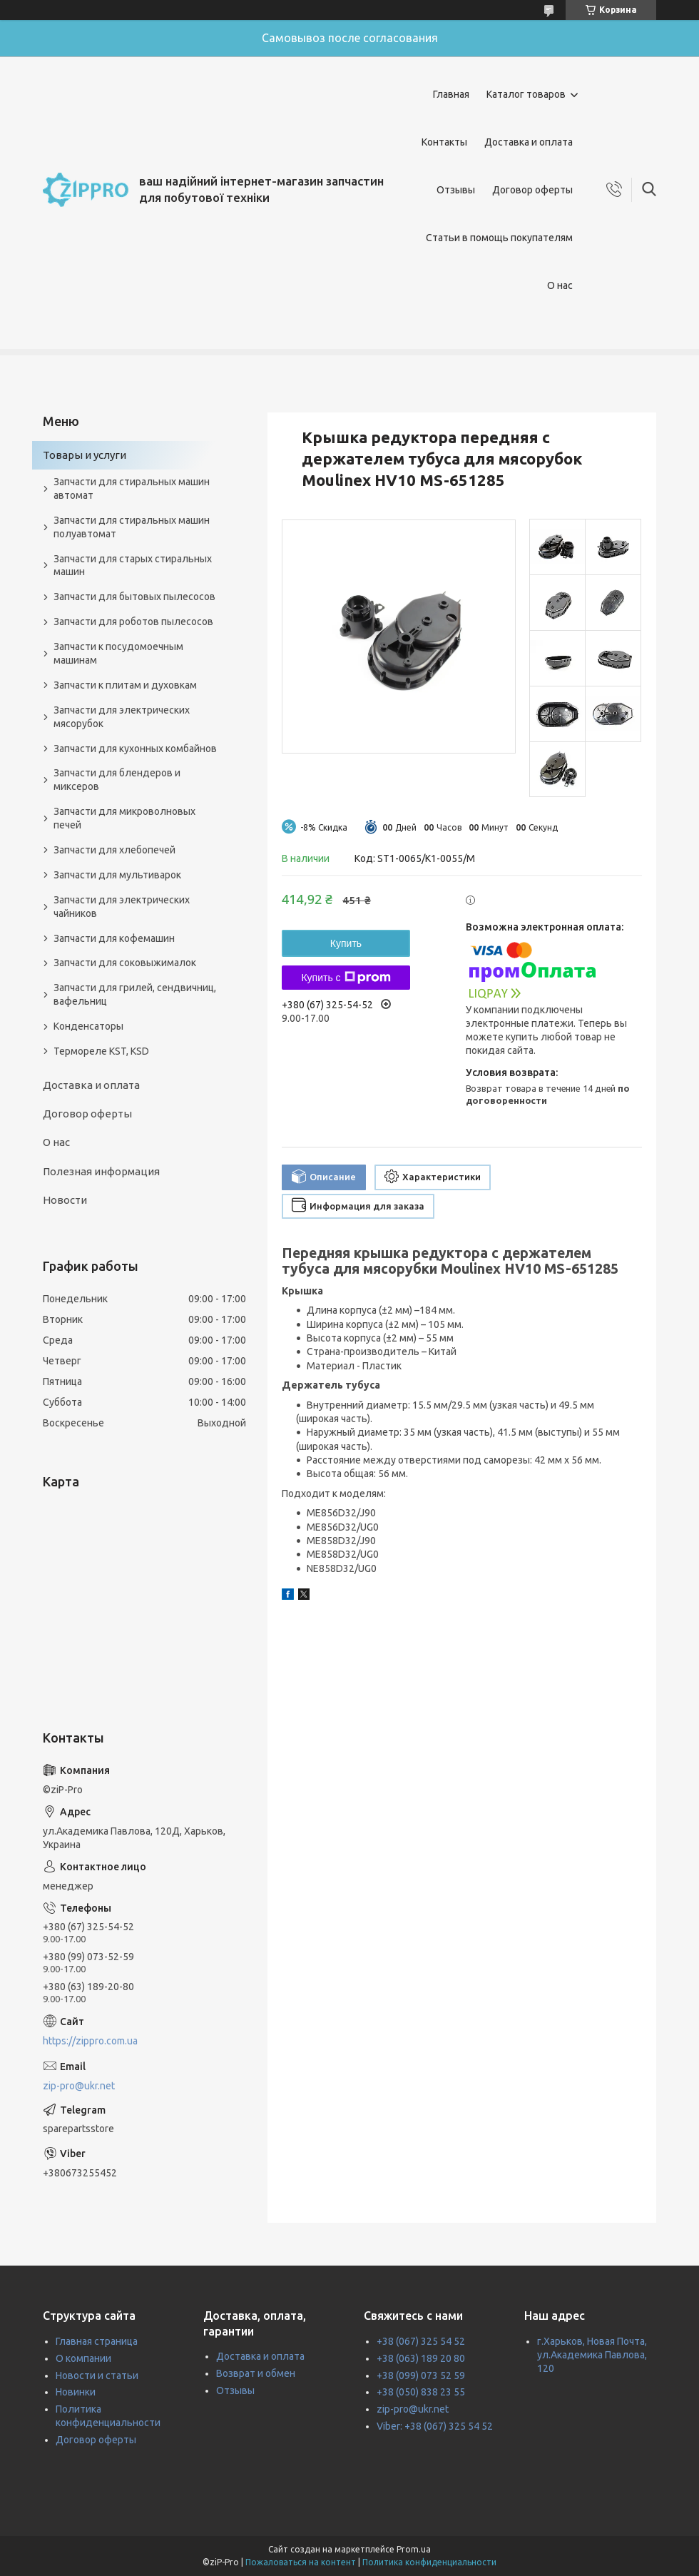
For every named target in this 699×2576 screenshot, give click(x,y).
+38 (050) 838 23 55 (421, 2392)
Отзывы (456, 190)
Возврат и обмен (255, 2373)
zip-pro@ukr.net (79, 2085)
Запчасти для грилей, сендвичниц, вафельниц (134, 994)
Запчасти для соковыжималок (124, 962)
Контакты (444, 142)
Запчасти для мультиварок (117, 875)
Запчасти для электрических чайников (121, 906)
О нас (560, 285)
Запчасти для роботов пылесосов (133, 621)
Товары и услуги (84, 455)
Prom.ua (414, 2549)
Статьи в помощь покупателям (499, 237)
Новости (65, 1200)
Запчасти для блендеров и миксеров (116, 779)
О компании (83, 2358)
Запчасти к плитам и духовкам (125, 685)
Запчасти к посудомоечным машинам (118, 653)
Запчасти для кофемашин (114, 938)
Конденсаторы (88, 1026)
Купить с (345, 977)
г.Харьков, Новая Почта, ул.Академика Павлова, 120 (592, 2355)
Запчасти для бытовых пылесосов (134, 596)
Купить (346, 943)
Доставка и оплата (528, 142)
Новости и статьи (97, 2375)
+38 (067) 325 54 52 (421, 2341)
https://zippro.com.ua (90, 2041)
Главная (451, 94)
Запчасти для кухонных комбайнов (135, 748)
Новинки (76, 2392)
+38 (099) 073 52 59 (421, 2375)
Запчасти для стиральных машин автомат (131, 488)
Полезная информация (101, 1171)
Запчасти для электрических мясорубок (121, 716)
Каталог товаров (526, 94)
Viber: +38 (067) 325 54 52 (435, 2426)
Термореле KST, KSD (101, 1051)
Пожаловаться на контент (300, 2562)
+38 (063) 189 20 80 (421, 2358)
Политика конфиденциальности (429, 2562)
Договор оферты (532, 190)
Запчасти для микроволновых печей (124, 818)
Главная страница (97, 2341)
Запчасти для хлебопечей (114, 850)
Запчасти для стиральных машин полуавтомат (131, 526)
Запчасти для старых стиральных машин (132, 565)
